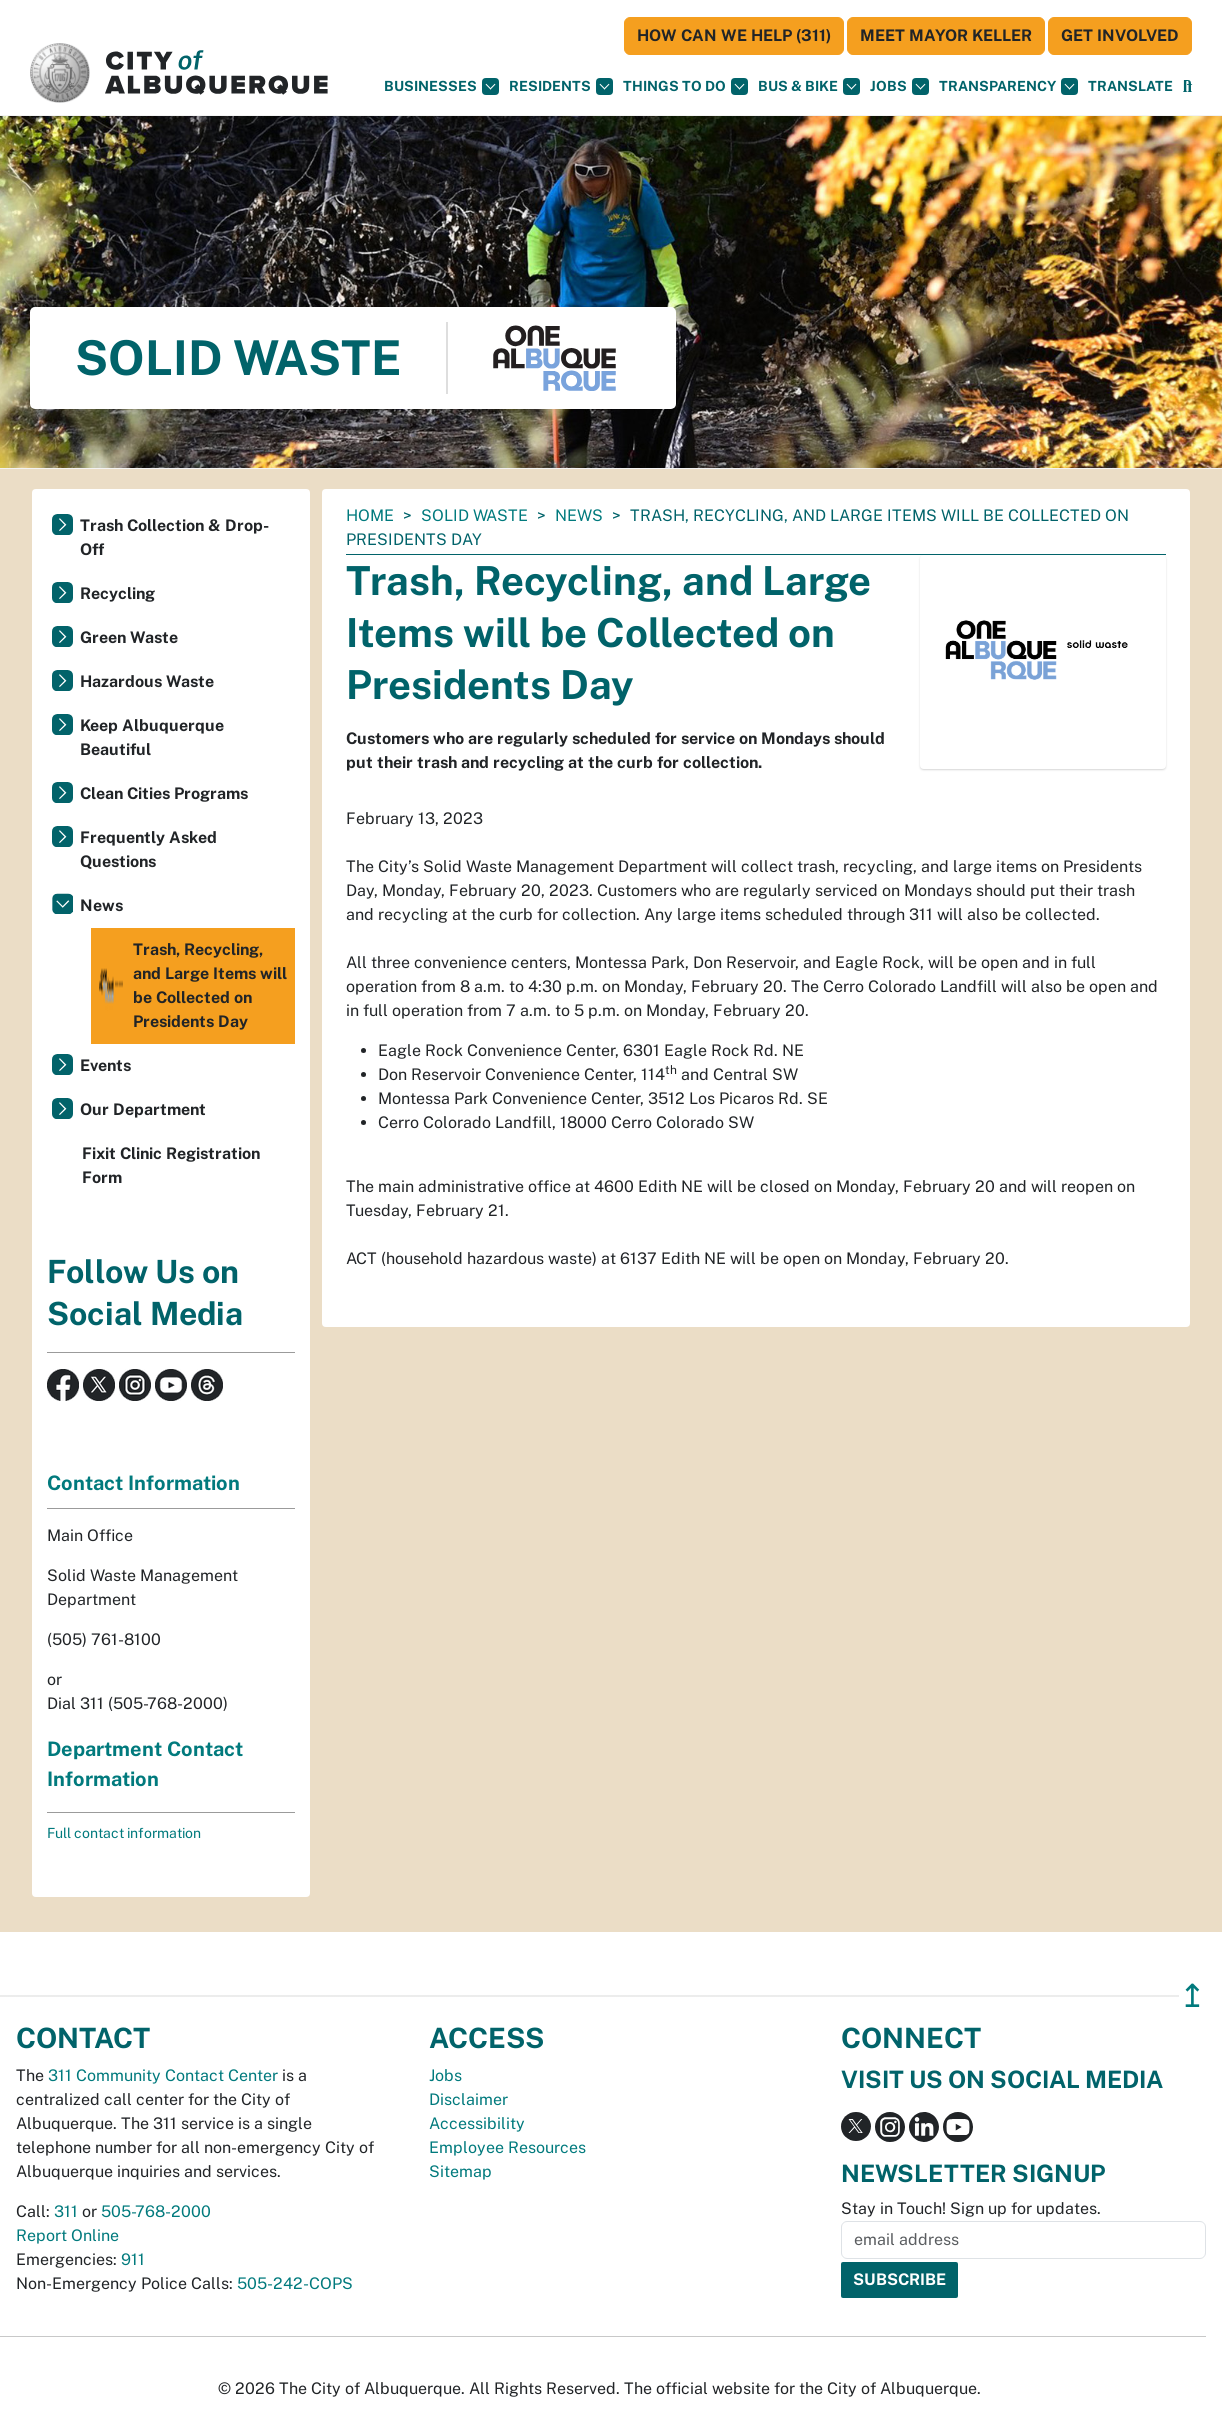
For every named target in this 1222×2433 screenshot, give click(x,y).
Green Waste (129, 637)
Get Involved (1120, 35)
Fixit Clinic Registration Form (171, 1165)
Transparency (1008, 86)
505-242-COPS (295, 2283)
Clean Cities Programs (164, 793)
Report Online (67, 2235)
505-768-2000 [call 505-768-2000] (156, 2211)
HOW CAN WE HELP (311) (734, 35)
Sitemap (460, 2171)
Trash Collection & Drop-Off (174, 537)
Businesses (441, 86)
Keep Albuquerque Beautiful (152, 737)
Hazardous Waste (147, 681)
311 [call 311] (66, 2211)
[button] (1130, 86)
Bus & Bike (809, 86)
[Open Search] (1187, 86)
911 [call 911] (133, 2259)
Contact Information (143, 1483)
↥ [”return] (1192, 1995)
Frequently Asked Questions (148, 849)
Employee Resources (507, 2147)
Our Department (143, 1109)
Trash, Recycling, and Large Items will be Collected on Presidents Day (191, 986)
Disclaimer (468, 2099)
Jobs (899, 86)
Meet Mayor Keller (946, 35)
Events (105, 1065)
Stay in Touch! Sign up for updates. (971, 2208)
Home (370, 515)
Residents (561, 86)
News (579, 515)
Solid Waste (474, 515)
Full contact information (124, 1833)
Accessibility (477, 2123)
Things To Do (685, 86)
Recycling (117, 593)
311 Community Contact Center (163, 2075)
